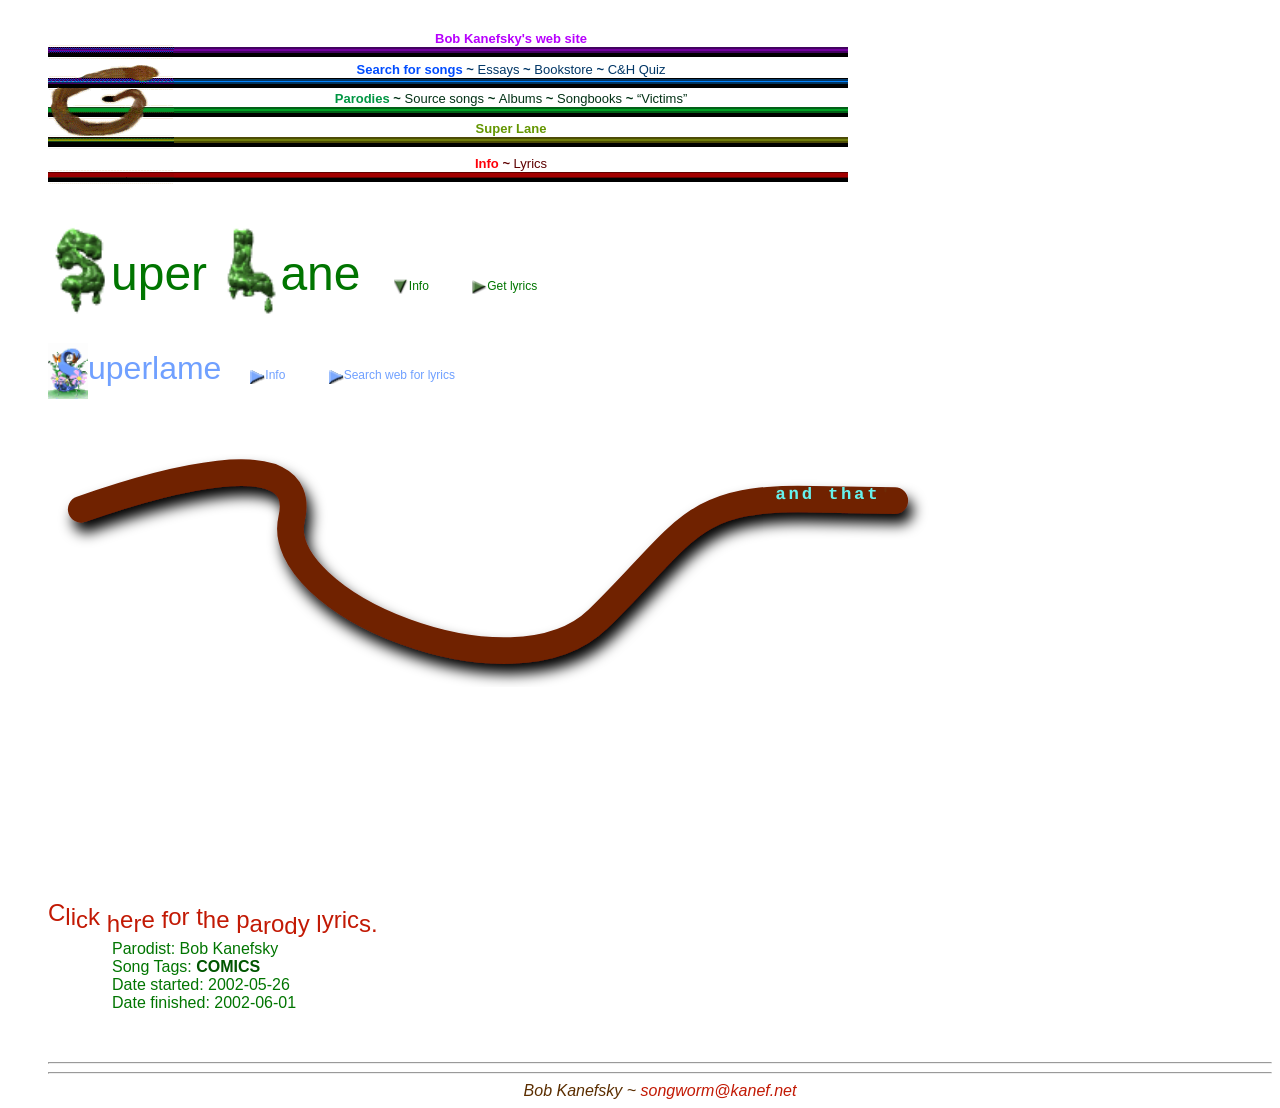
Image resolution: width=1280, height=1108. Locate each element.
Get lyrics (504, 286)
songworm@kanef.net (719, 1090)
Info (413, 286)
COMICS (228, 966)
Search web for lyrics (392, 375)
